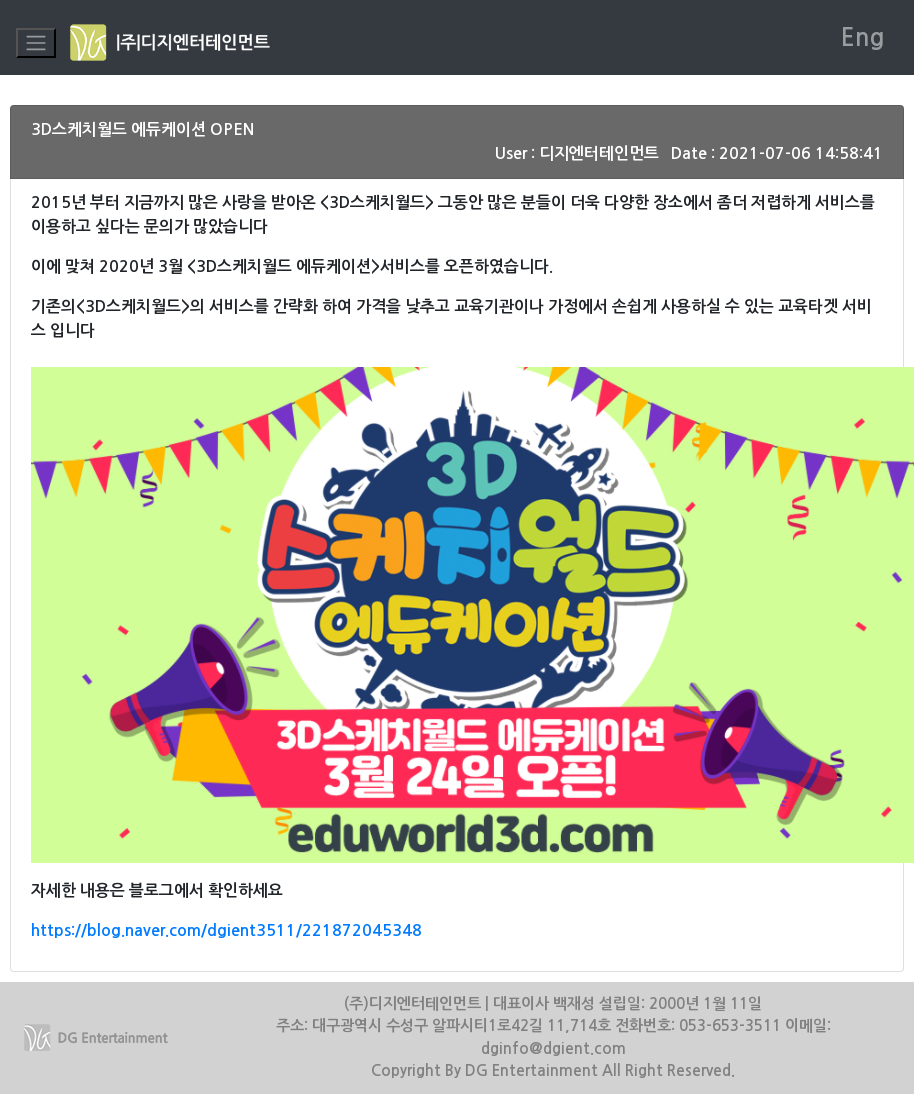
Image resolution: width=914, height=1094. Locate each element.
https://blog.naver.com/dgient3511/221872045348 (226, 930)
